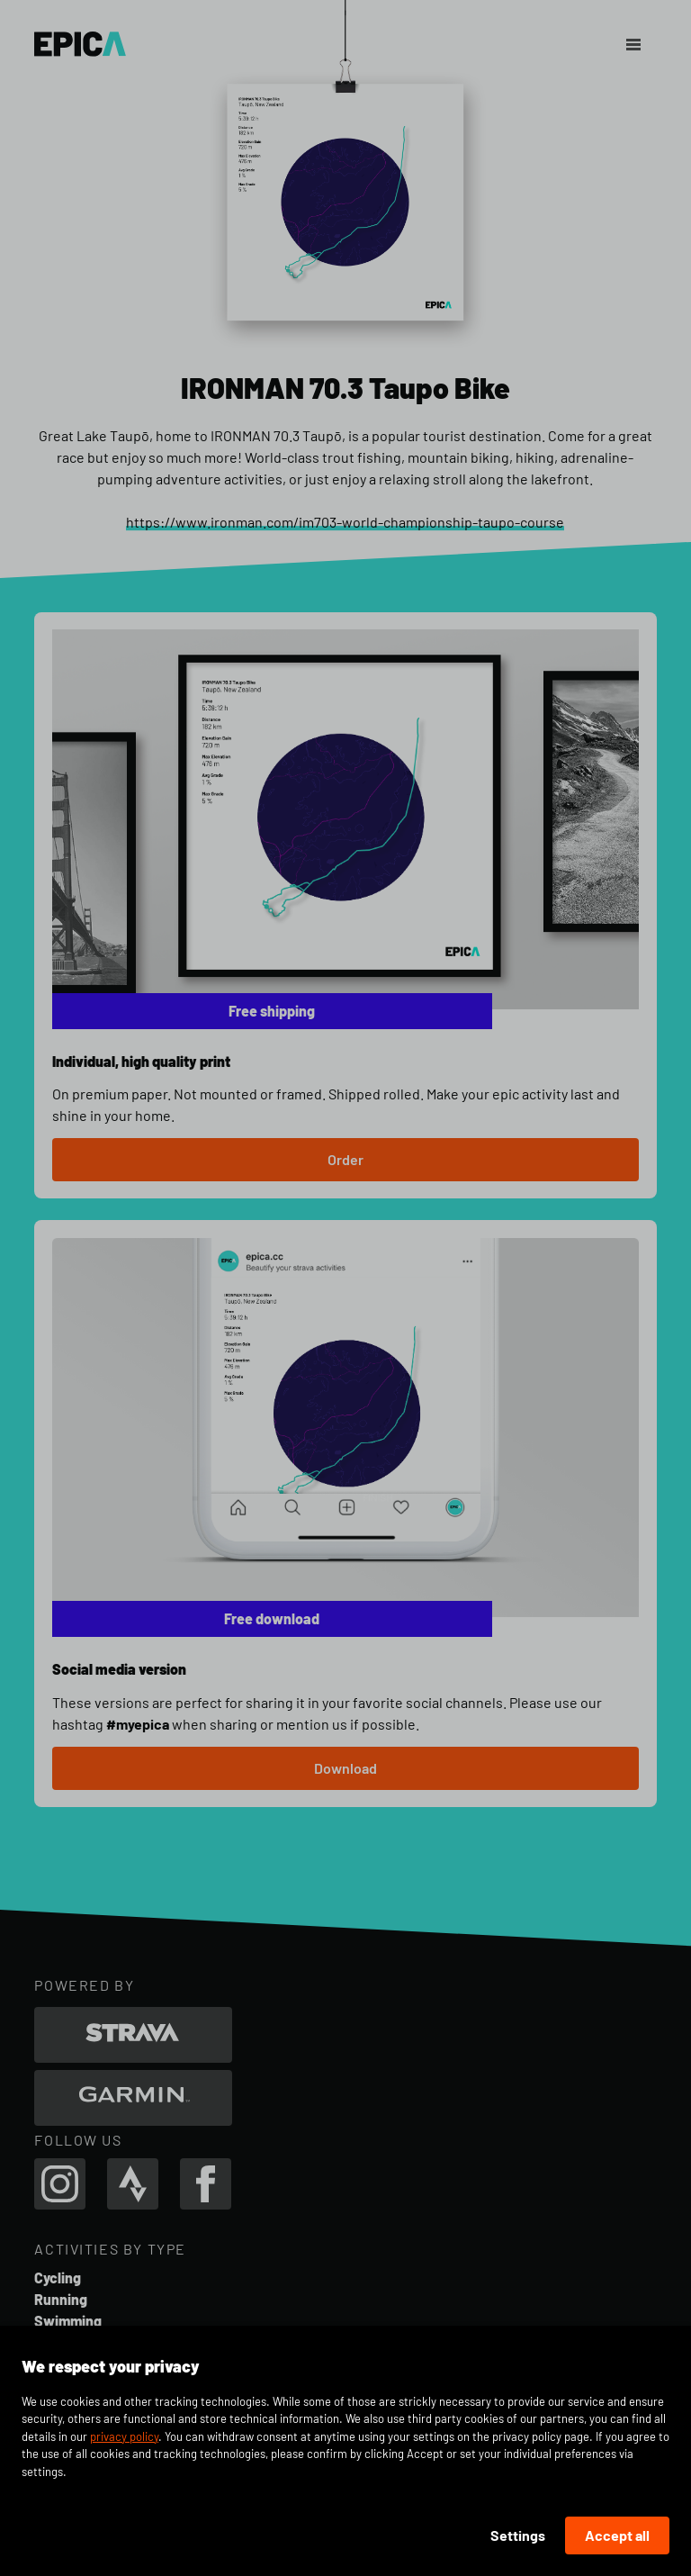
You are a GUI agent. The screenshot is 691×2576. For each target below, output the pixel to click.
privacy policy (124, 2436)
